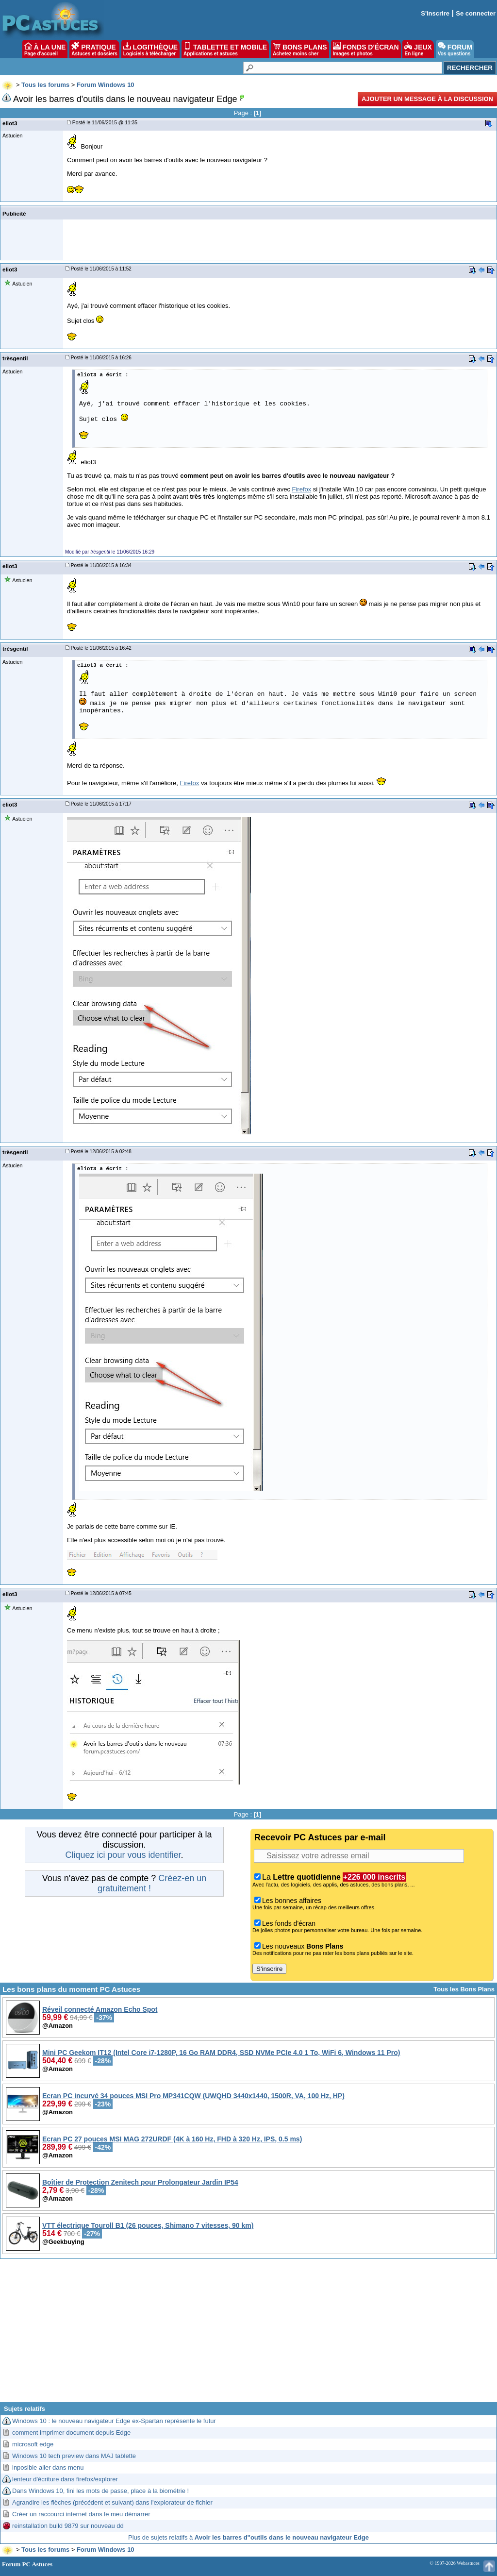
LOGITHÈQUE (150, 49)
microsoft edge (32, 2444)
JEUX (417, 49)
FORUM (455, 49)
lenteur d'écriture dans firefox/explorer (65, 2479)
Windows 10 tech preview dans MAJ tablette (74, 2455)
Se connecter (476, 13)
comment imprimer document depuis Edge (71, 2432)
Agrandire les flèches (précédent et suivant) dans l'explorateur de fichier (112, 2502)
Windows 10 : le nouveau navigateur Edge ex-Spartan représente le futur (114, 2420)
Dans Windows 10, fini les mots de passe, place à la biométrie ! (100, 2490)
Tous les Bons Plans (464, 1989)
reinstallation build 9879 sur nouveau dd (68, 2525)
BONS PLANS (300, 49)
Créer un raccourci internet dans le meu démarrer (81, 2514)
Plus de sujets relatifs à (248, 2537)
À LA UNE (45, 49)
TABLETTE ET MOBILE (225, 49)
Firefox (302, 489)
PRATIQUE (94, 49)
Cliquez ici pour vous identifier (123, 1855)
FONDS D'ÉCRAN (366, 49)
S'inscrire (435, 13)
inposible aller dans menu (47, 2467)
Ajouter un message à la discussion (427, 98)
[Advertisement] (248, 2334)
